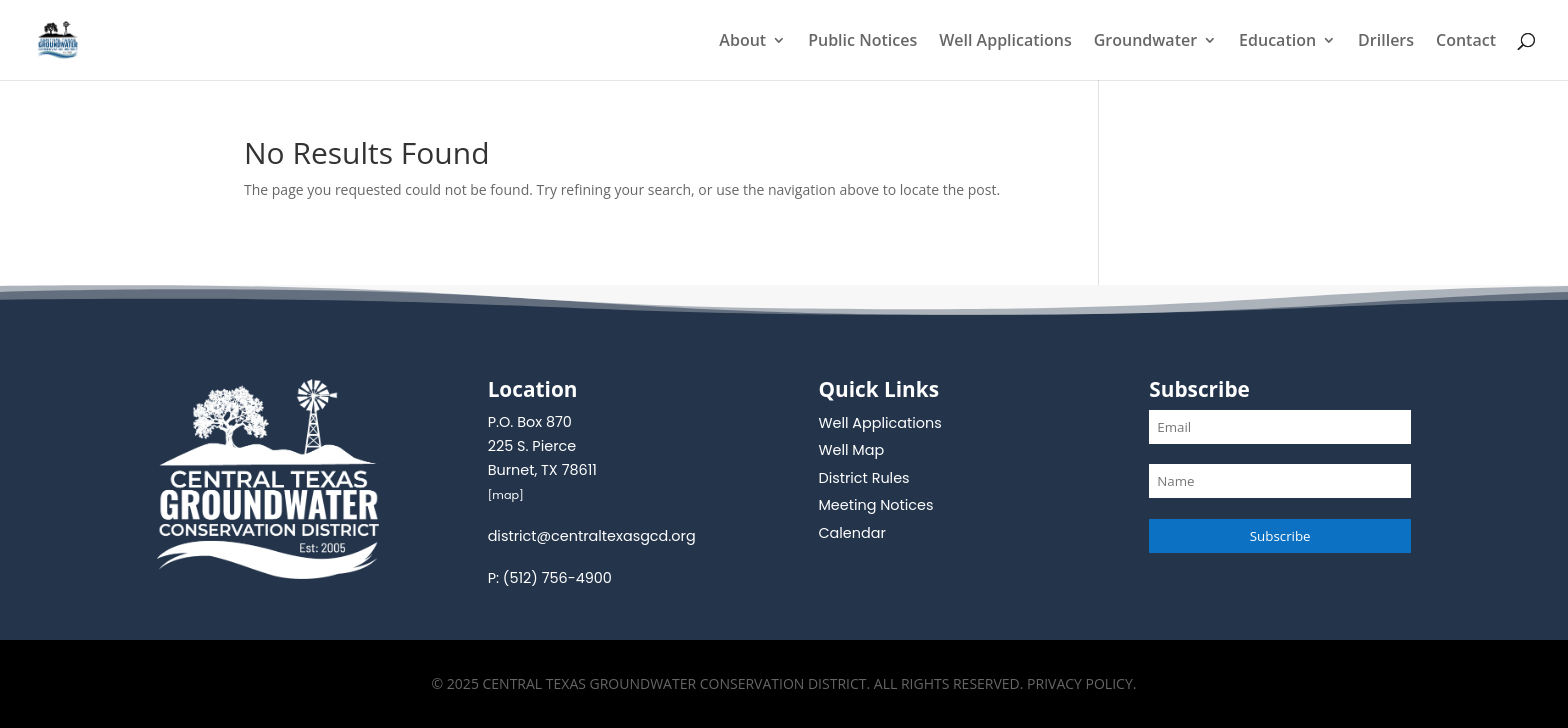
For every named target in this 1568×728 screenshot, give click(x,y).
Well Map (851, 450)
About (742, 42)
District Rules (863, 478)
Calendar (851, 533)
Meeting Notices (875, 505)
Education (1277, 42)
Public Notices (862, 42)
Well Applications (1005, 42)
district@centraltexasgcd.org (592, 536)
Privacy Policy (1080, 683)
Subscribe (1280, 536)
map (505, 495)
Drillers (1386, 42)
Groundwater (1145, 42)
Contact (1466, 42)
